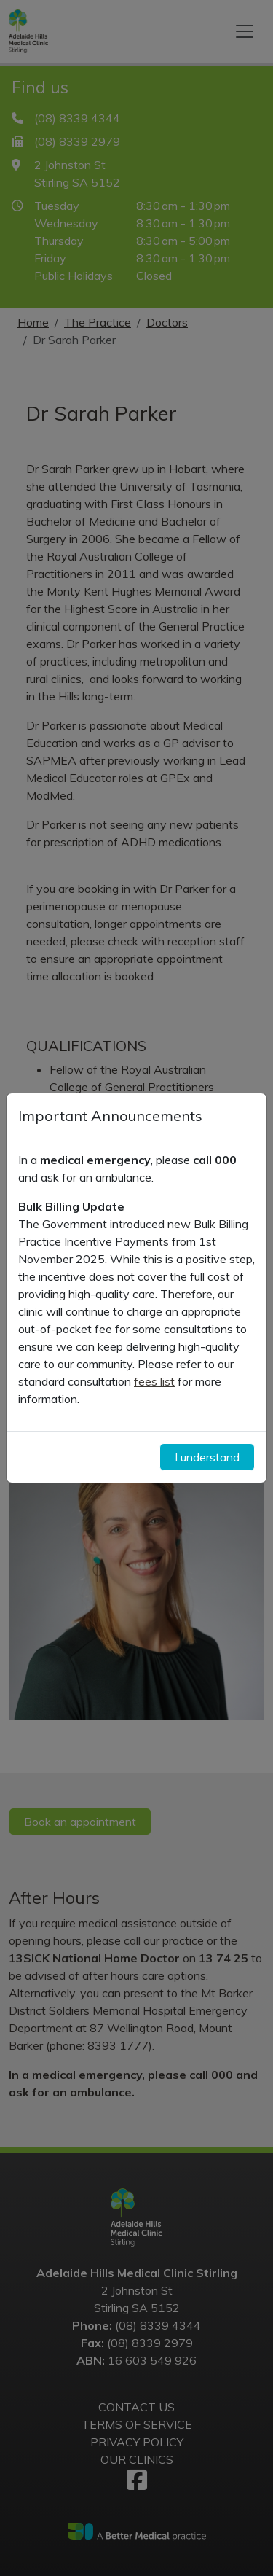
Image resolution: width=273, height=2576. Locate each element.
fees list (154, 1381)
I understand (207, 1457)
